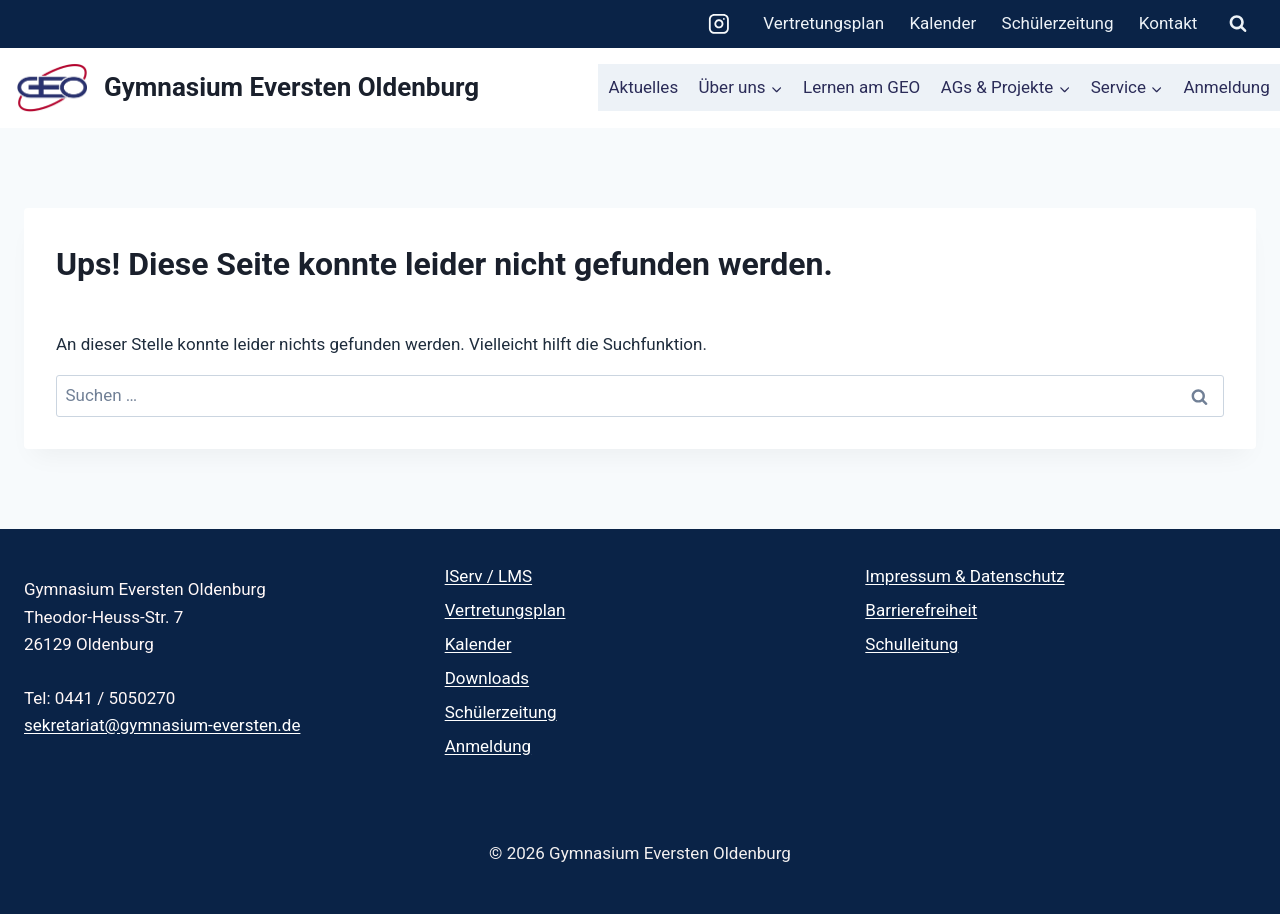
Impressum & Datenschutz (964, 576)
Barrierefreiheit (921, 610)
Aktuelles (643, 87)
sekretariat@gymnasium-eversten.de (162, 725)
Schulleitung (911, 644)
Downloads (487, 678)
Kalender (942, 23)
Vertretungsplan (823, 23)
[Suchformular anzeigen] (1238, 24)
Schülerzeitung (1058, 23)
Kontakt (1168, 23)
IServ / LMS (488, 576)
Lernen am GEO (861, 87)
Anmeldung (1226, 87)
